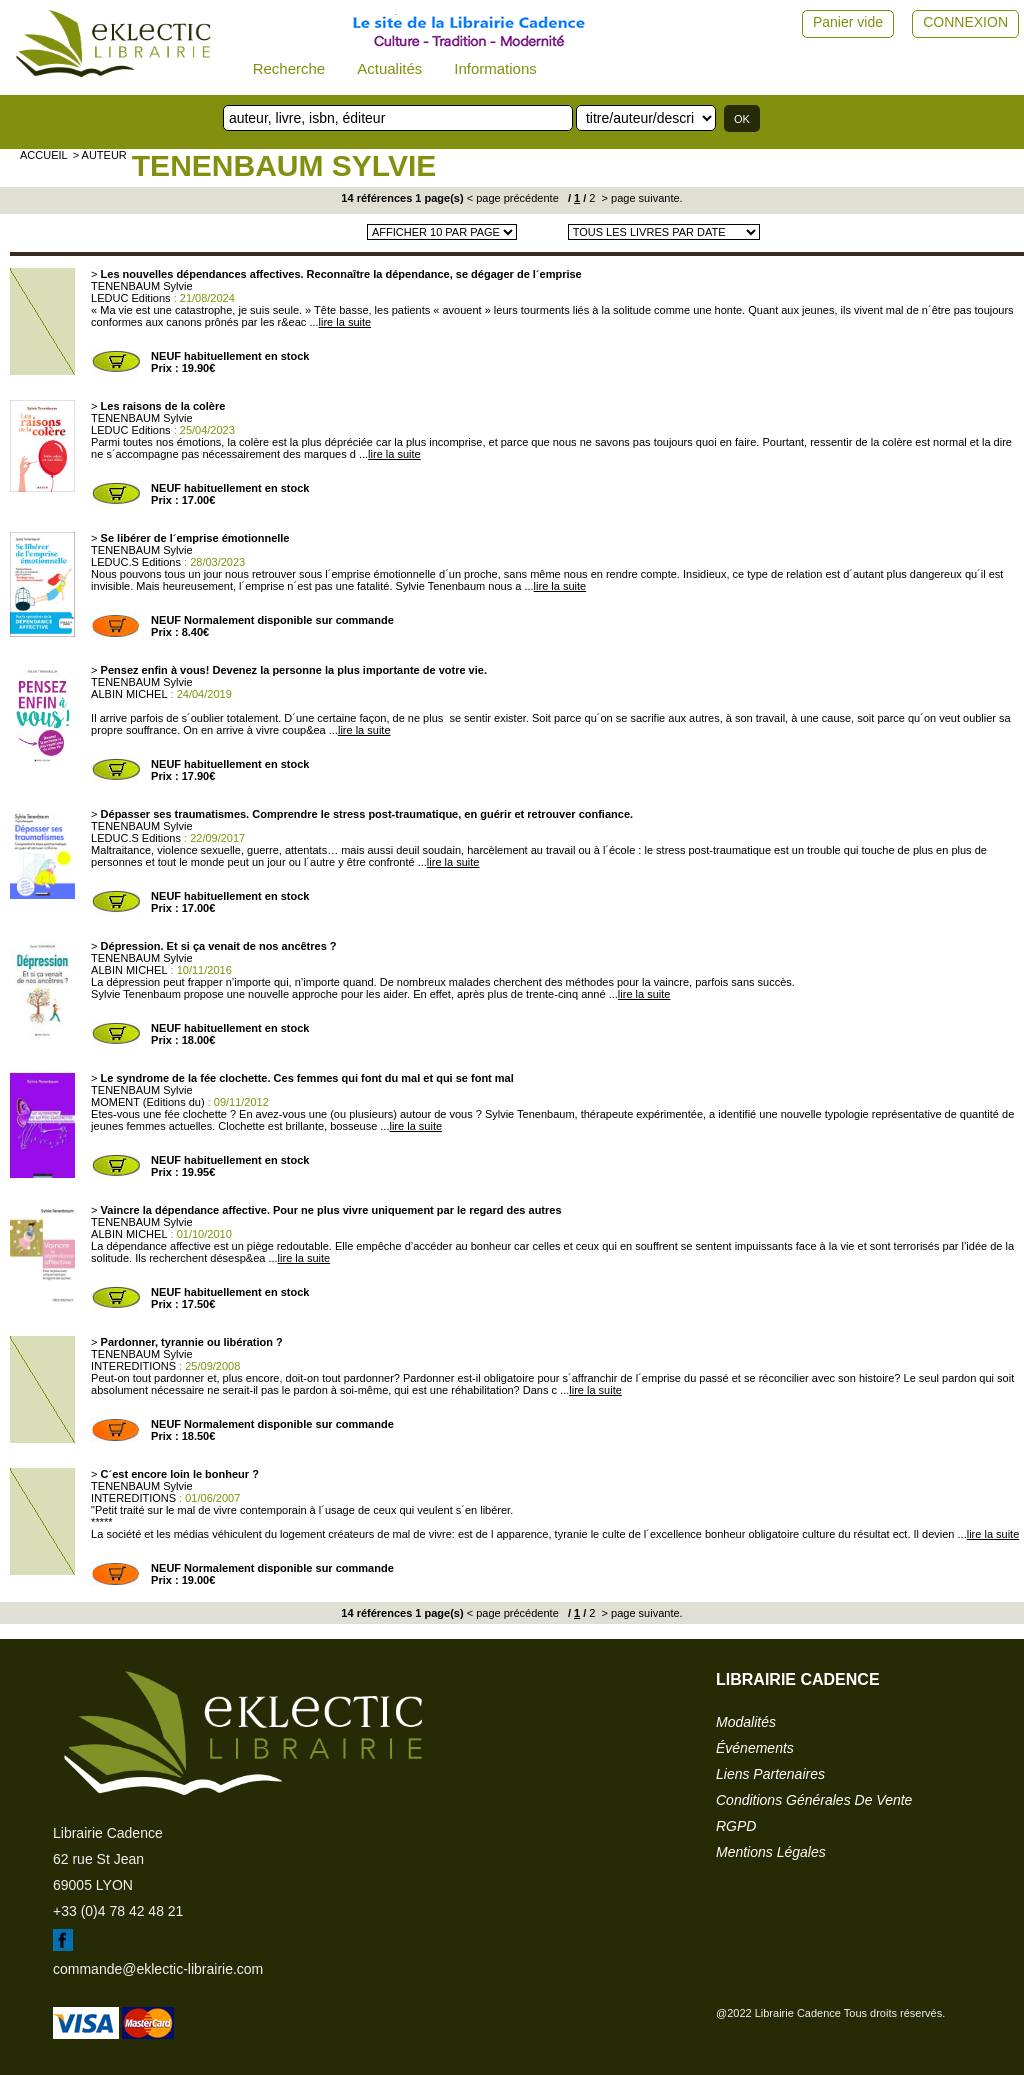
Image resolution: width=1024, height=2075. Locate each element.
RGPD (736, 1826)
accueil (44, 155)
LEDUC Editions (130, 298)
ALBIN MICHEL (129, 694)
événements (755, 1748)
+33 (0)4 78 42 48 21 (118, 1911)
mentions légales (771, 1852)
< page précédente (513, 198)
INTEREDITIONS (133, 1366)
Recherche (289, 68)
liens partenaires (770, 1774)
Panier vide (848, 22)
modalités (746, 1722)
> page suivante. (641, 198)
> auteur (100, 155)
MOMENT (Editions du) (148, 1102)
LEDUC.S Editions (136, 562)
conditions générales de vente (814, 1800)
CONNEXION (965, 22)
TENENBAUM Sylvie (284, 165)
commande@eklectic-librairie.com (158, 1969)
